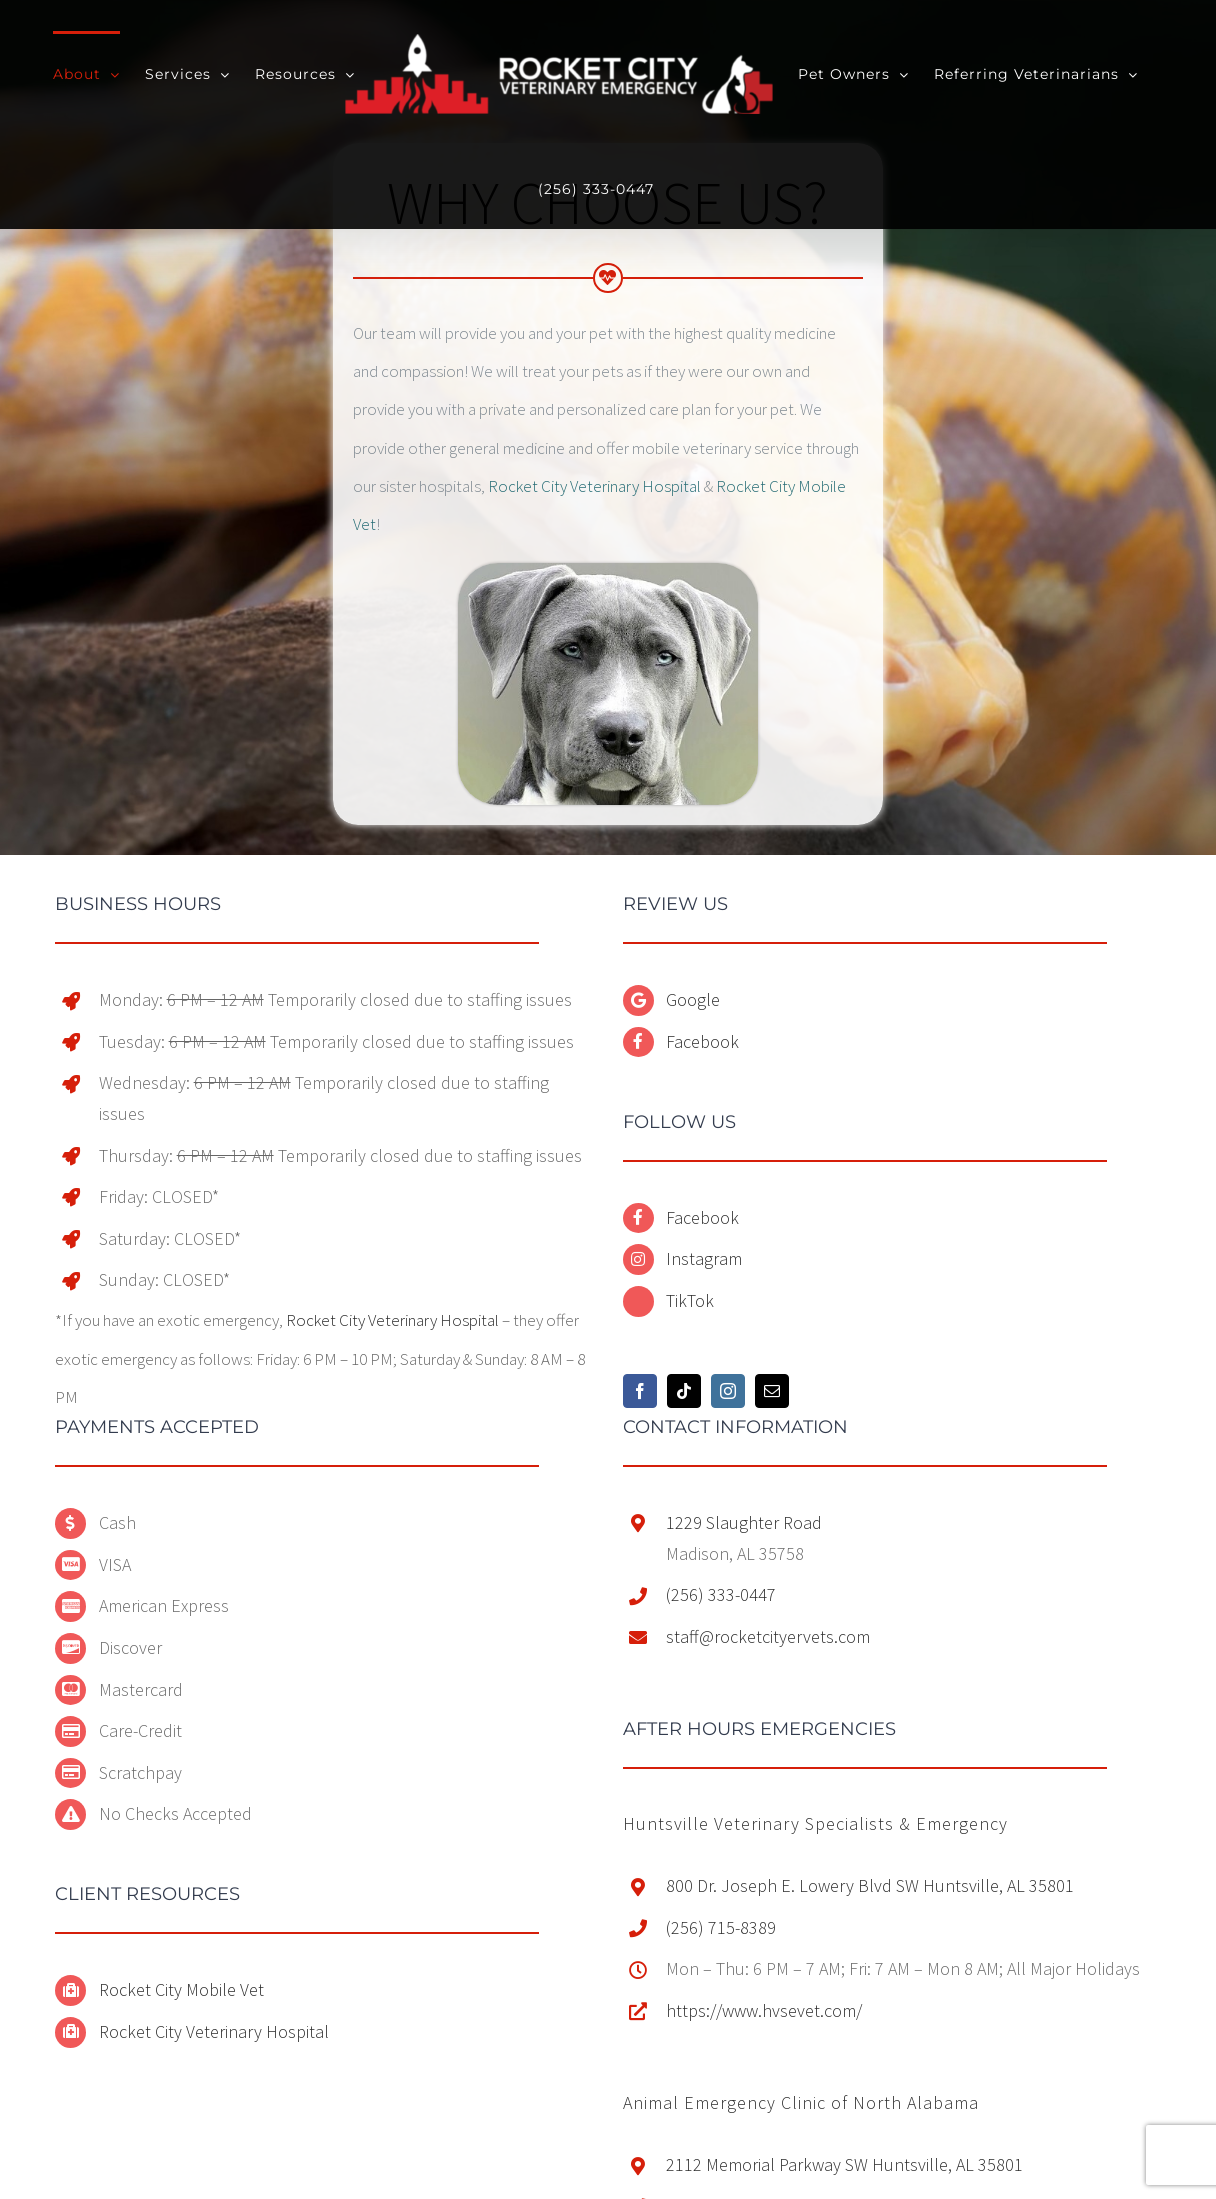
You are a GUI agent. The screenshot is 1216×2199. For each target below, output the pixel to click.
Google (693, 999)
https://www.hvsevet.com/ (764, 2010)
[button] (815, 1823)
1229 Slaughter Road (744, 1522)
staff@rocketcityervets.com (768, 1636)
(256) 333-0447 (721, 1594)
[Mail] (772, 1391)
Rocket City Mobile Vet (181, 1989)
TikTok (690, 1300)
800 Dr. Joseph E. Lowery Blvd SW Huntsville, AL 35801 (870, 1885)
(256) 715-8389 (721, 1927)
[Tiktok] (684, 1391)
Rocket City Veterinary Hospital (594, 486)
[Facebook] (640, 1391)
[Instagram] (728, 1391)
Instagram (704, 1258)
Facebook (702, 1041)
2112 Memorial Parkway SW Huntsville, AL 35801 (844, 2164)
